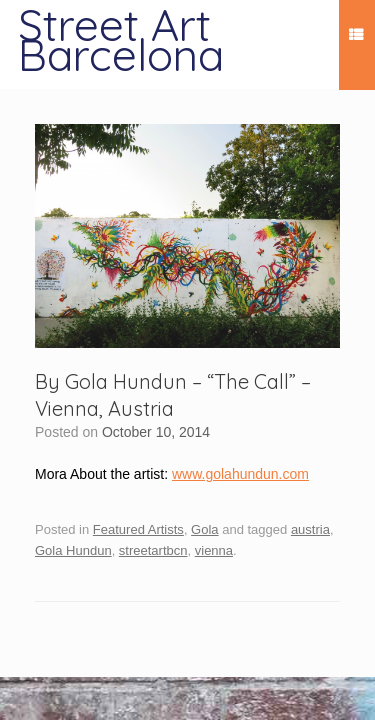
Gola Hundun (73, 550)
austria (310, 529)
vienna (214, 550)
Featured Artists (138, 529)
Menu (356, 37)
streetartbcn (153, 550)
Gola (204, 529)
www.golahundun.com (240, 474)
